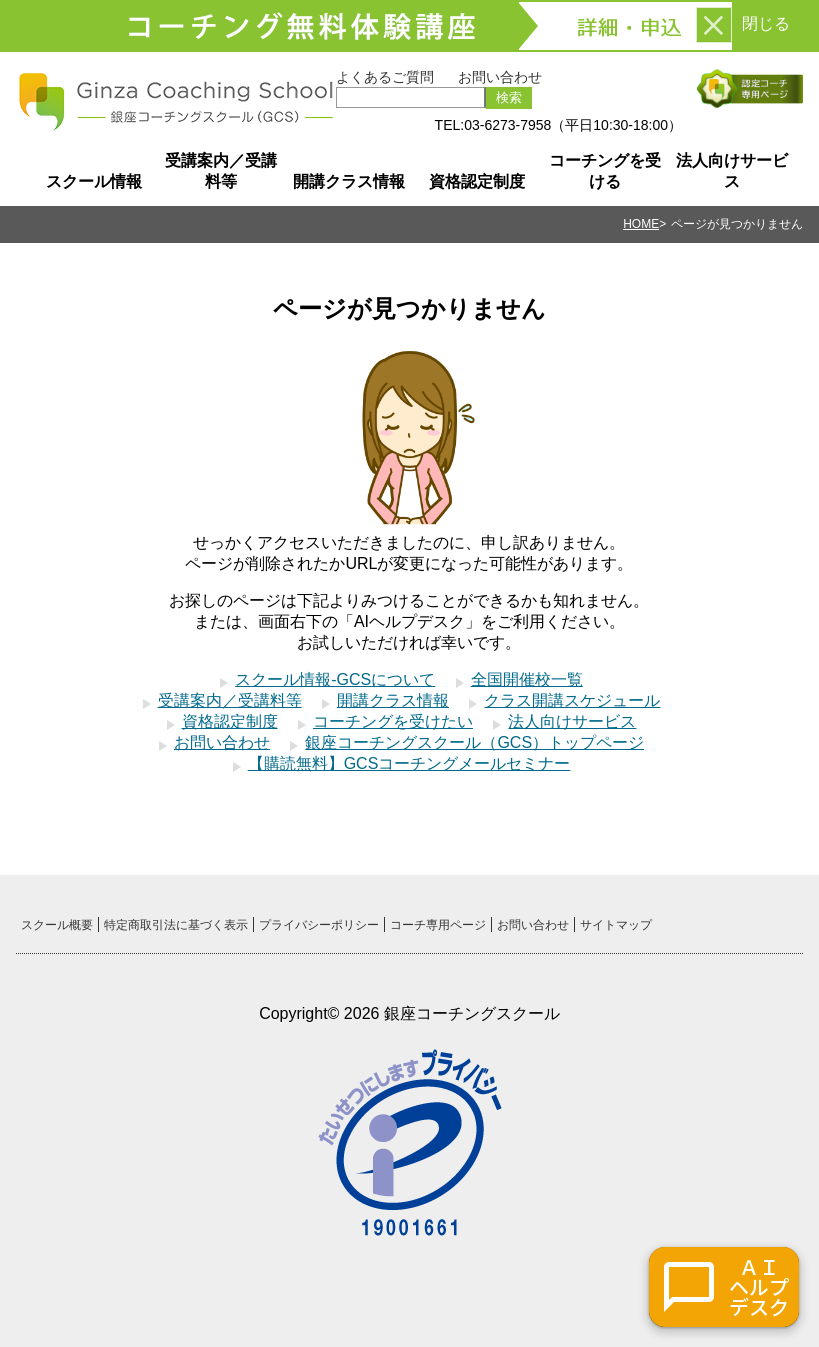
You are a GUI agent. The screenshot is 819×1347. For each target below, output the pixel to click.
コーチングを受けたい (393, 721)
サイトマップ (616, 925)
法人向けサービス (732, 171)
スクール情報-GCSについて (335, 679)
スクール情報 (94, 181)
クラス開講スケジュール (572, 700)
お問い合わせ (500, 77)
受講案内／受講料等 (221, 171)
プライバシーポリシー (319, 925)
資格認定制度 (477, 181)
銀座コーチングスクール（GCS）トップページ (474, 742)
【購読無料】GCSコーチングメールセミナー (409, 763)
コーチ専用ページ (438, 925)
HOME (641, 224)
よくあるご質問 (385, 77)
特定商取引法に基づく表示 (176, 925)
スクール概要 (57, 925)
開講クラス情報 (349, 181)
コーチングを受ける (605, 171)
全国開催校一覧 (527, 679)
